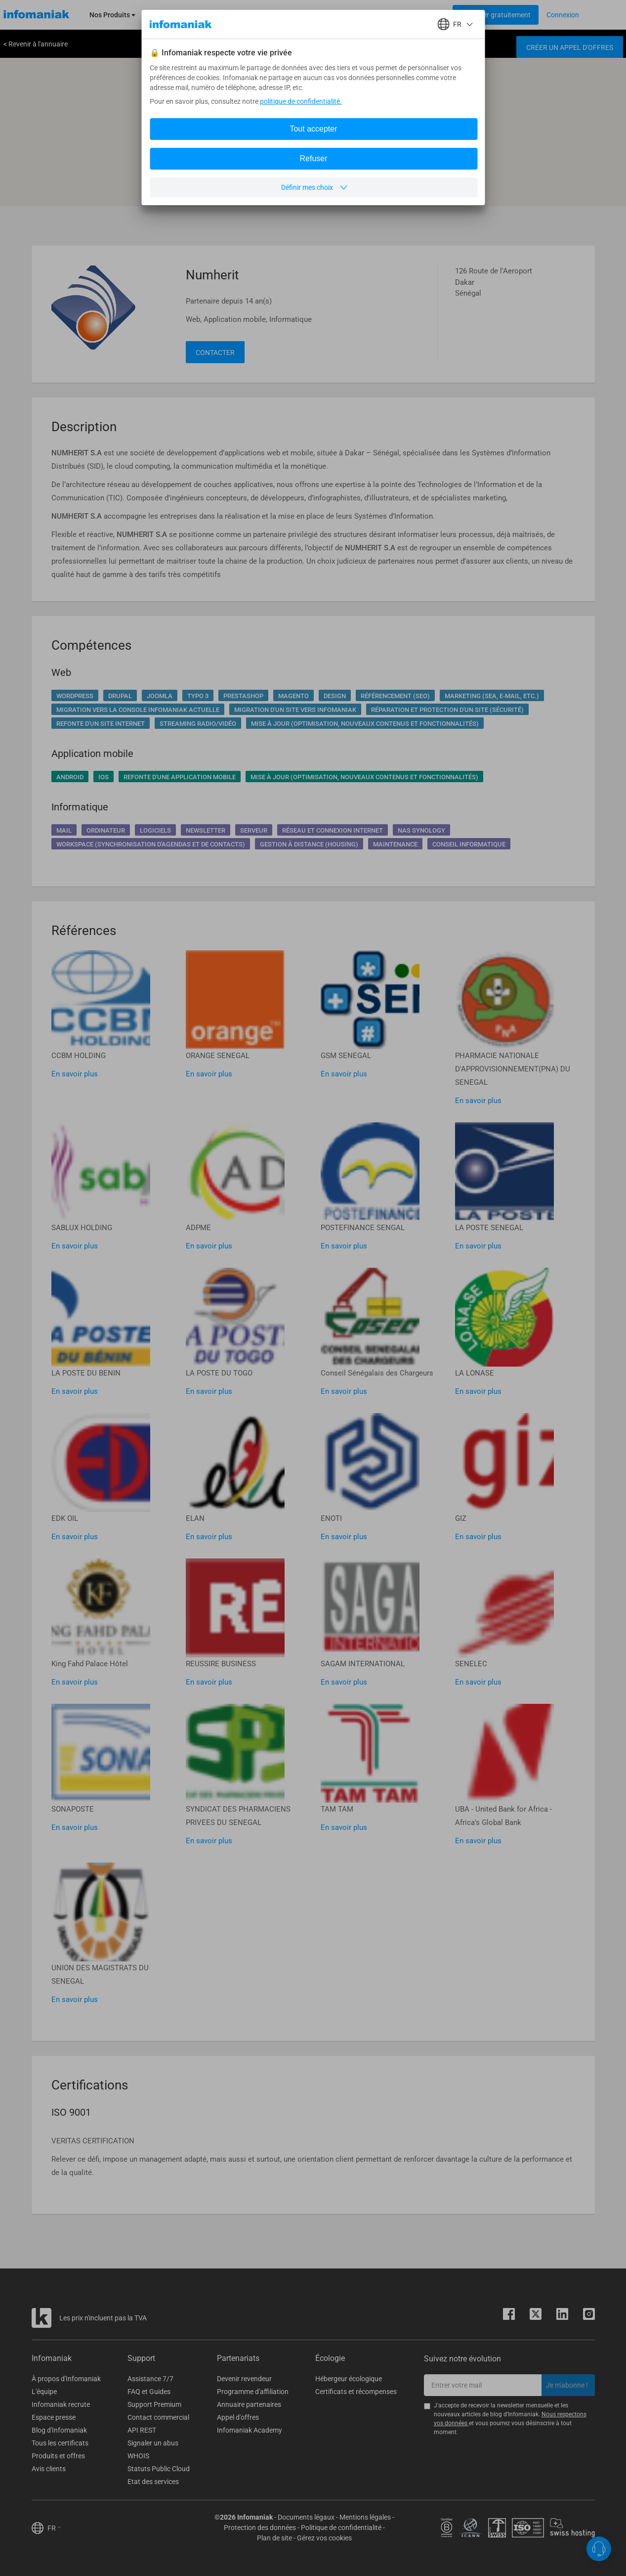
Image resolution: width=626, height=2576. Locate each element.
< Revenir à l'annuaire (35, 44)
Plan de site (274, 2538)
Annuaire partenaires (249, 2404)
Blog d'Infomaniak (59, 2430)
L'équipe (44, 2392)
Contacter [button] (215, 352)
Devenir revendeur (244, 2379)
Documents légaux (306, 2517)
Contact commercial (158, 2417)
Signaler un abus (152, 2443)
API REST (141, 2430)
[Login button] (496, 15)
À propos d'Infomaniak (66, 2379)
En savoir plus (74, 1073)
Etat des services (153, 2482)
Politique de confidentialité (341, 2528)
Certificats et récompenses (356, 2392)
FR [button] (54, 2528)
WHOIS (138, 2456)
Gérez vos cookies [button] (324, 2538)
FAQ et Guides (148, 2392)
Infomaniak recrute (61, 2404)
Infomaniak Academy (249, 2430)
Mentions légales (365, 2517)
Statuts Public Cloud (158, 2469)
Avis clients (49, 2469)
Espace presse (54, 2417)
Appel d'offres (238, 2417)
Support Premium (154, 2404)
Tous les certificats (60, 2443)
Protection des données (260, 2528)
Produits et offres (58, 2456)
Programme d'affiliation (253, 2392)
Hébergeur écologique (348, 2379)
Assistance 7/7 (150, 2379)
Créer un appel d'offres (569, 47)
